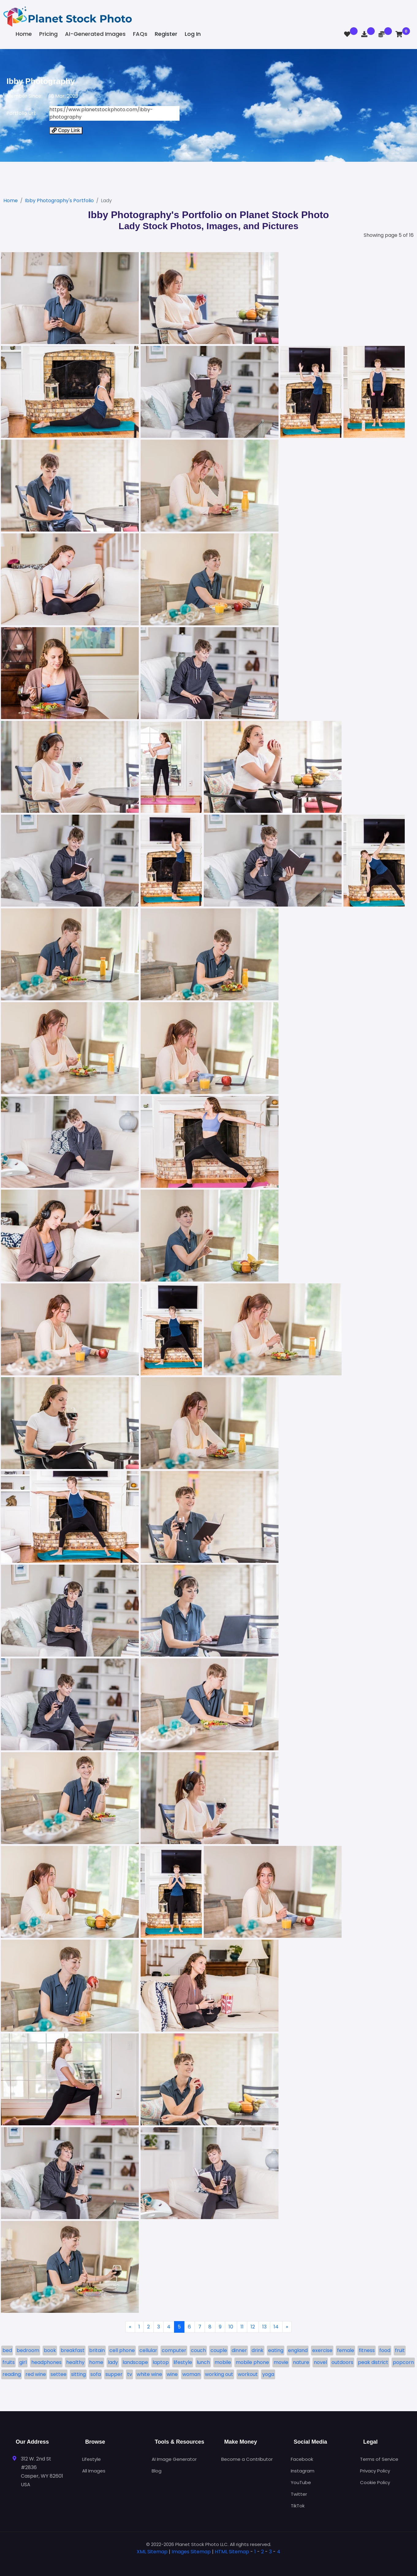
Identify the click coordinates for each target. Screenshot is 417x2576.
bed (7, 2350)
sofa (95, 2374)
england (298, 2350)
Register (166, 34)
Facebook (302, 2459)
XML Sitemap (152, 2551)
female (345, 2350)
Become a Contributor (247, 2459)
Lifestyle (91, 2459)
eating (275, 2350)
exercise (322, 2350)
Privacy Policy (375, 2471)
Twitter (299, 2494)
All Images (93, 2471)
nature (301, 2362)
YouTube (301, 2482)
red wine (35, 2374)
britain (97, 2350)
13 (264, 2326)
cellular (148, 2350)
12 (253, 2326)
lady (113, 2362)
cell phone (122, 2350)
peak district (373, 2362)
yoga (268, 2374)
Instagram (302, 2471)
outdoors (342, 2362)
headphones (46, 2362)
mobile (222, 2362)
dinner (239, 2350)
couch (198, 2350)
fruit (400, 2350)
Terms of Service (379, 2459)
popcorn (403, 2362)
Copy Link (66, 130)
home (96, 2362)
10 (231, 2326)
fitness (367, 2350)
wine (172, 2374)
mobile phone (252, 2362)
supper (114, 2374)
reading (11, 2374)
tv (129, 2374)
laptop (161, 2362)
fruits (8, 2362)
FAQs (140, 34)
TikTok (298, 2505)
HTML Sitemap (232, 2551)
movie (281, 2362)
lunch (203, 2362)
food (384, 2350)
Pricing (48, 34)
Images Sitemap (191, 2551)
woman (191, 2374)
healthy (75, 2362)
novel (320, 2362)
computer (174, 2350)
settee (58, 2374)
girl (23, 2362)
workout (248, 2374)
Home (24, 34)
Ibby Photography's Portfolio (59, 200)
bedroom (28, 2350)
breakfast (73, 2350)
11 (242, 2326)
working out (219, 2374)
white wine (149, 2374)
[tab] (208, 2561)
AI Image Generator (174, 2459)
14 (276, 2326)
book (50, 2350)
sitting (78, 2374)
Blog (156, 2471)
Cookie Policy (375, 2482)
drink (257, 2350)
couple (218, 2350)
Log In (193, 34)
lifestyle (182, 2362)
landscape (135, 2362)
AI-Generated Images (95, 34)
